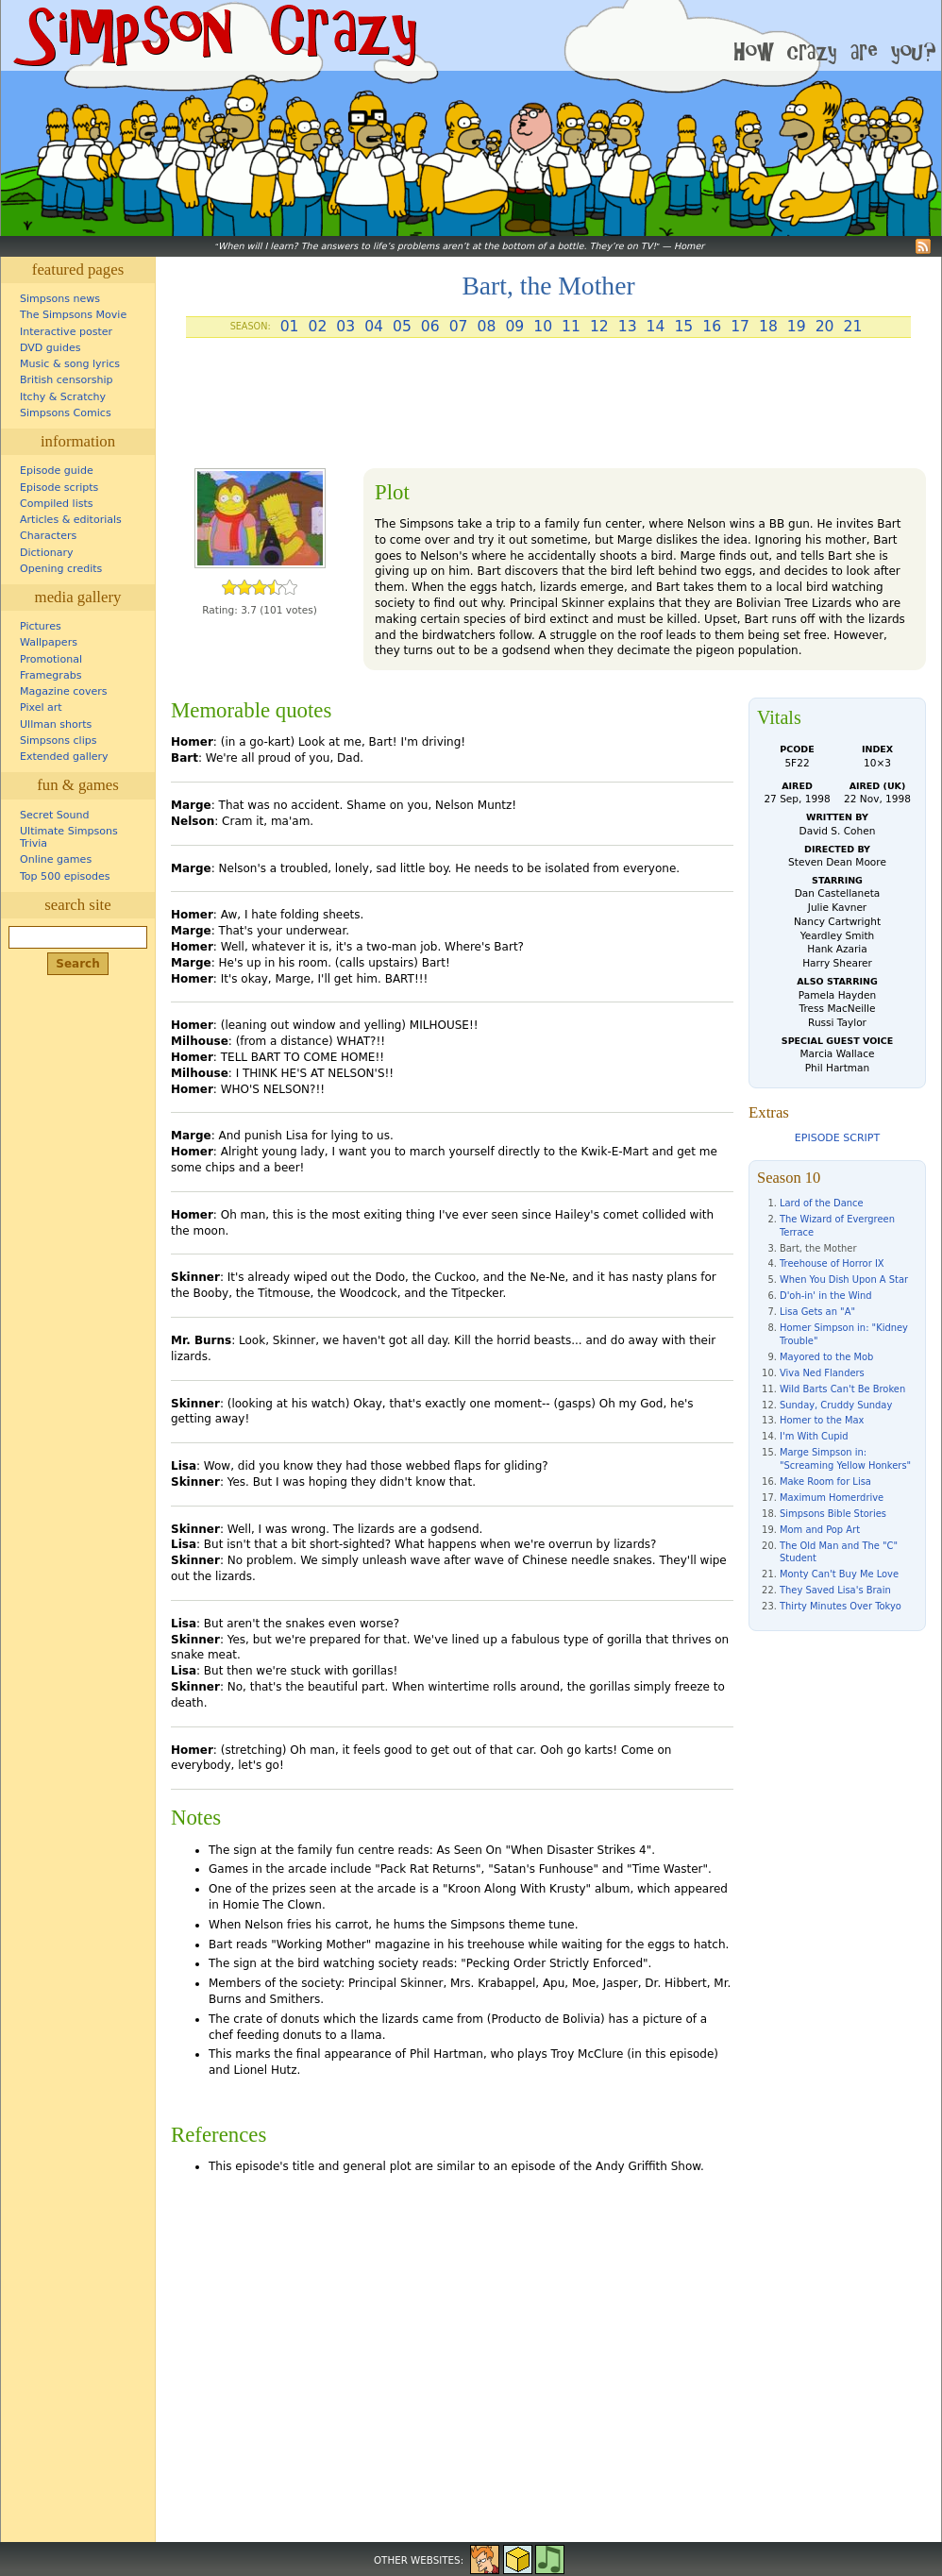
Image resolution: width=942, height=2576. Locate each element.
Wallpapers (48, 642)
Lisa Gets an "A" (817, 1311)
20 (825, 326)
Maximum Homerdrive (831, 1497)
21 (853, 326)
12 (599, 326)
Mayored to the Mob (826, 1357)
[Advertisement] (548, 410)
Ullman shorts (56, 724)
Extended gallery (64, 756)
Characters (48, 536)
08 (487, 326)
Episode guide (56, 470)
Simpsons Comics (65, 413)
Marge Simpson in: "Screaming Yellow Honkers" (845, 1459)
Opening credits (61, 569)
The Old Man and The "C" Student (839, 1552)
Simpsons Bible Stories (833, 1513)
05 (402, 326)
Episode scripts (59, 487)
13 (627, 326)
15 (683, 326)
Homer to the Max (822, 1420)
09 (514, 326)
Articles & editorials (71, 520)
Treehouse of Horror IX (832, 1263)
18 (768, 326)
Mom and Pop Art (820, 1529)
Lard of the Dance (822, 1203)
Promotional (51, 659)
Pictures (40, 626)
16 (711, 326)
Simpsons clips (58, 740)
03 (345, 326)
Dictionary (47, 553)
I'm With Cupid (814, 1436)
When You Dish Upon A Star (844, 1279)
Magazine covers (64, 691)
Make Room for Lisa (825, 1481)
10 (542, 326)
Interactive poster (66, 332)
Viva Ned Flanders (822, 1373)
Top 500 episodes (65, 876)
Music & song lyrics (70, 364)
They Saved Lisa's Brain (835, 1590)
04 (373, 326)
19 (796, 326)
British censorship (66, 380)
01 (289, 326)
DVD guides (50, 348)
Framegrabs (50, 675)
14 (656, 326)
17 (740, 326)
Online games (56, 859)
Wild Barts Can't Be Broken (842, 1389)
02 (317, 326)
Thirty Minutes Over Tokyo (840, 1606)
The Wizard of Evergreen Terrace (837, 1225)
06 (430, 326)
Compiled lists (56, 503)
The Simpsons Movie (73, 315)
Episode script (837, 1138)
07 (458, 326)
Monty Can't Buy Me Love (839, 1574)
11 (571, 326)
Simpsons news (60, 299)
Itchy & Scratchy (63, 397)
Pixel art (41, 707)
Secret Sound (55, 815)
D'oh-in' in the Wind (826, 1295)
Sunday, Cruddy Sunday (836, 1405)
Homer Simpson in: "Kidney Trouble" (844, 1334)
